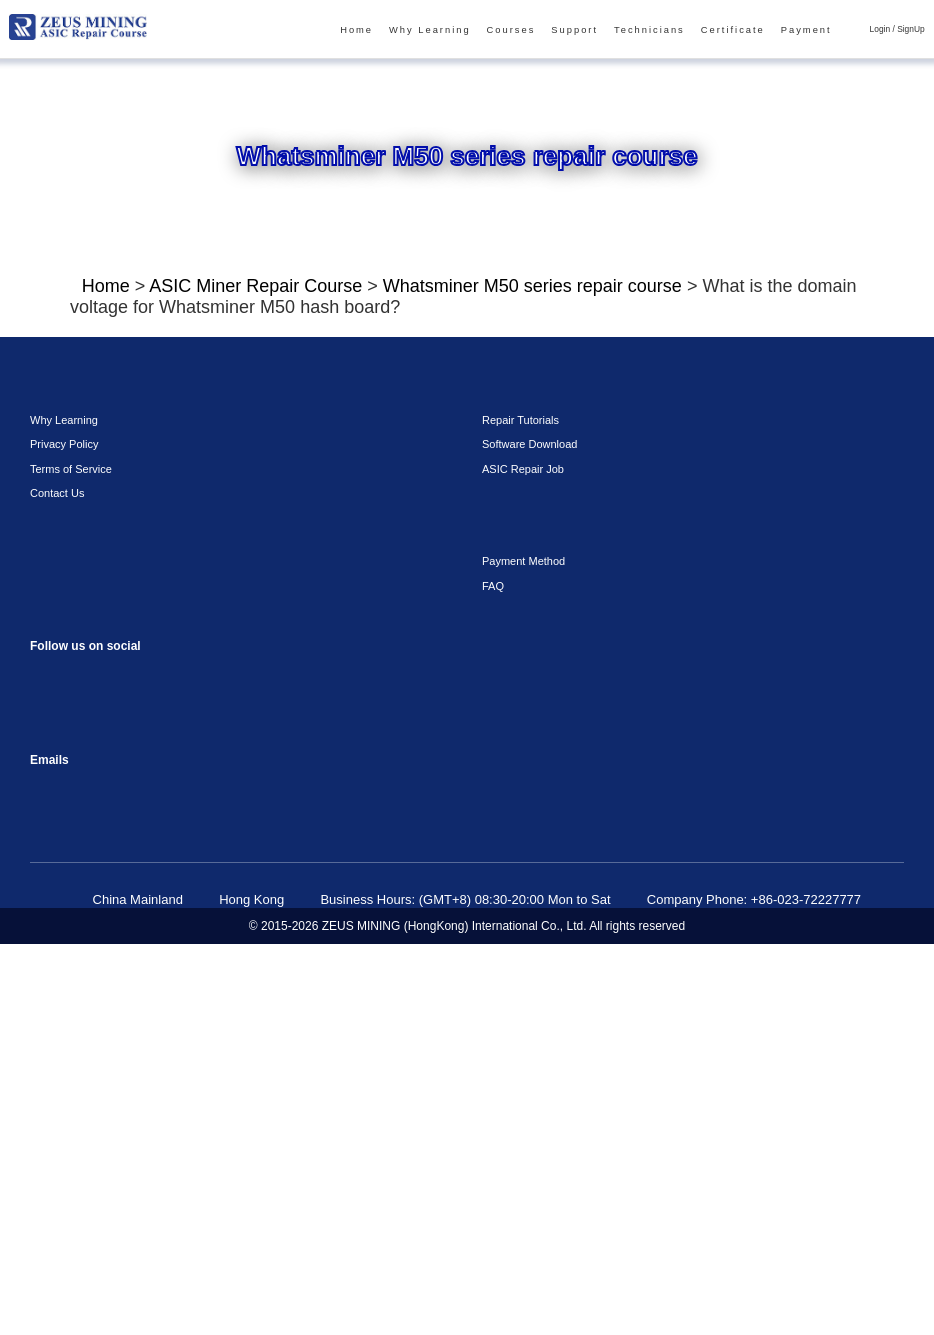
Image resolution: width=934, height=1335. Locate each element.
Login (886, 30)
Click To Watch (558, 550)
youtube (167, 1066)
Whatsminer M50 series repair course (500, 289)
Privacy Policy (59, 834)
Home (394, 30)
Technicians (667, 30)
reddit (127, 1066)
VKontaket (47, 1111)
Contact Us (54, 883)
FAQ (490, 976)
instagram (87, 1066)
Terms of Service (65, 859)
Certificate (746, 30)
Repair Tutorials (516, 810)
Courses (536, 30)
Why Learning (461, 30)
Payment (815, 30)
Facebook (47, 1066)
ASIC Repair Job (517, 859)
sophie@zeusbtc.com (47, 1179)
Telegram (87, 1111)
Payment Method (520, 951)
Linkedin (127, 1111)
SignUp (913, 30)
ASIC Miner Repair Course (249, 289)
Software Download (525, 834)
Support (596, 30)
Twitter (167, 1111)
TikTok (207, 1066)
